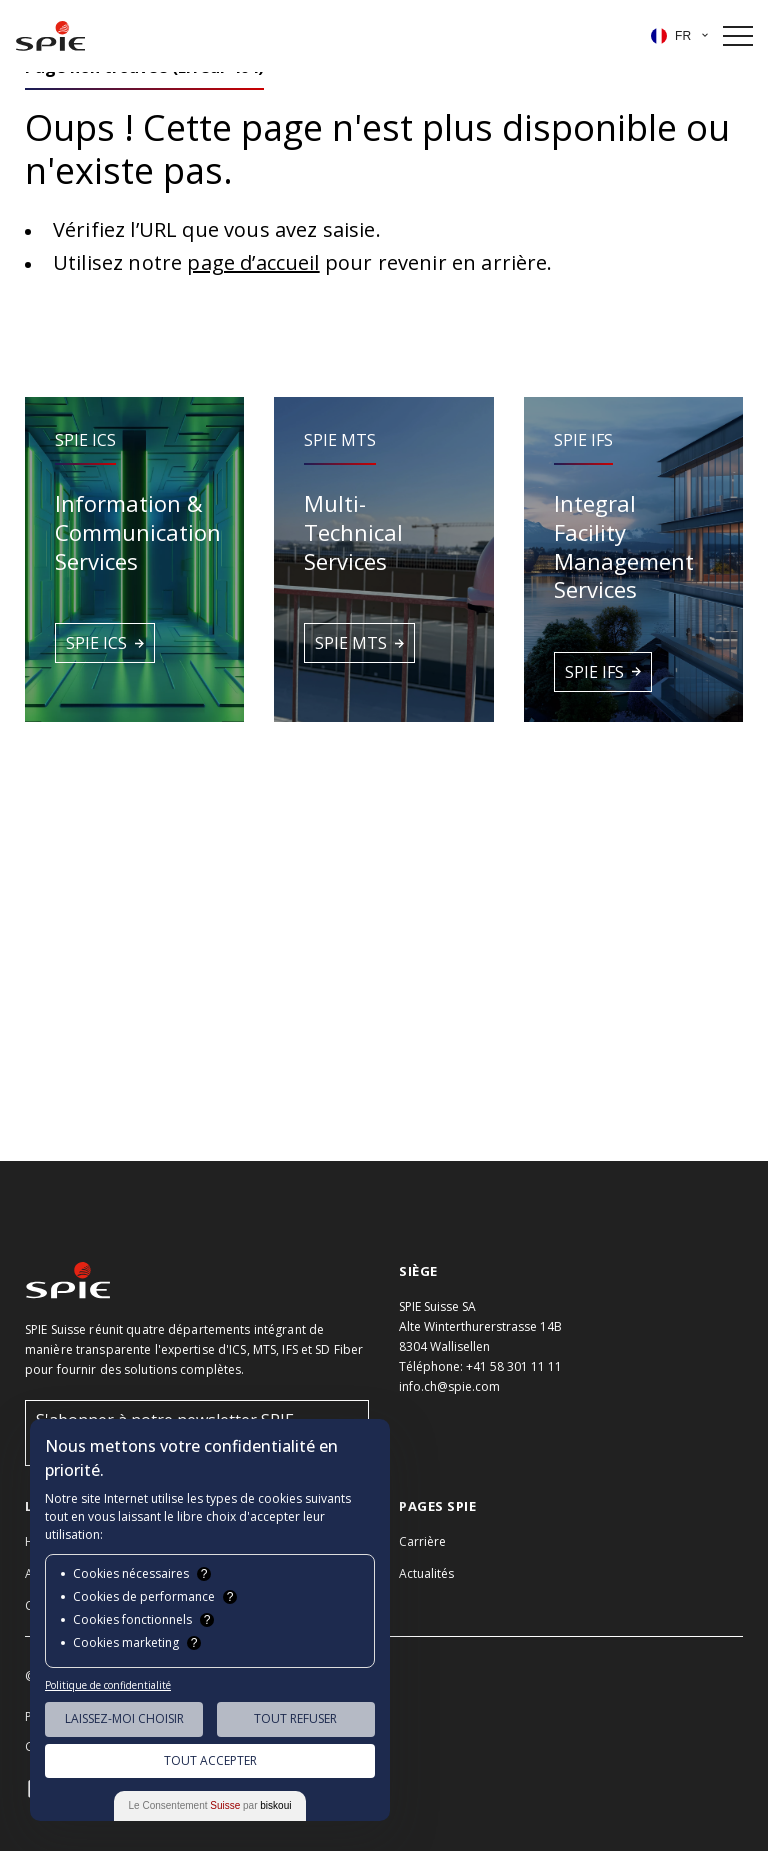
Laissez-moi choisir (124, 1718)
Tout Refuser (295, 1718)
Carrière (422, 1541)
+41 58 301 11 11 (514, 1366)
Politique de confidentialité (108, 1685)
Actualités (426, 1573)
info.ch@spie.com (449, 1386)
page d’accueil (253, 262)
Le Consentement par (210, 1805)
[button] (134, 559)
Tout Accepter (210, 1760)
